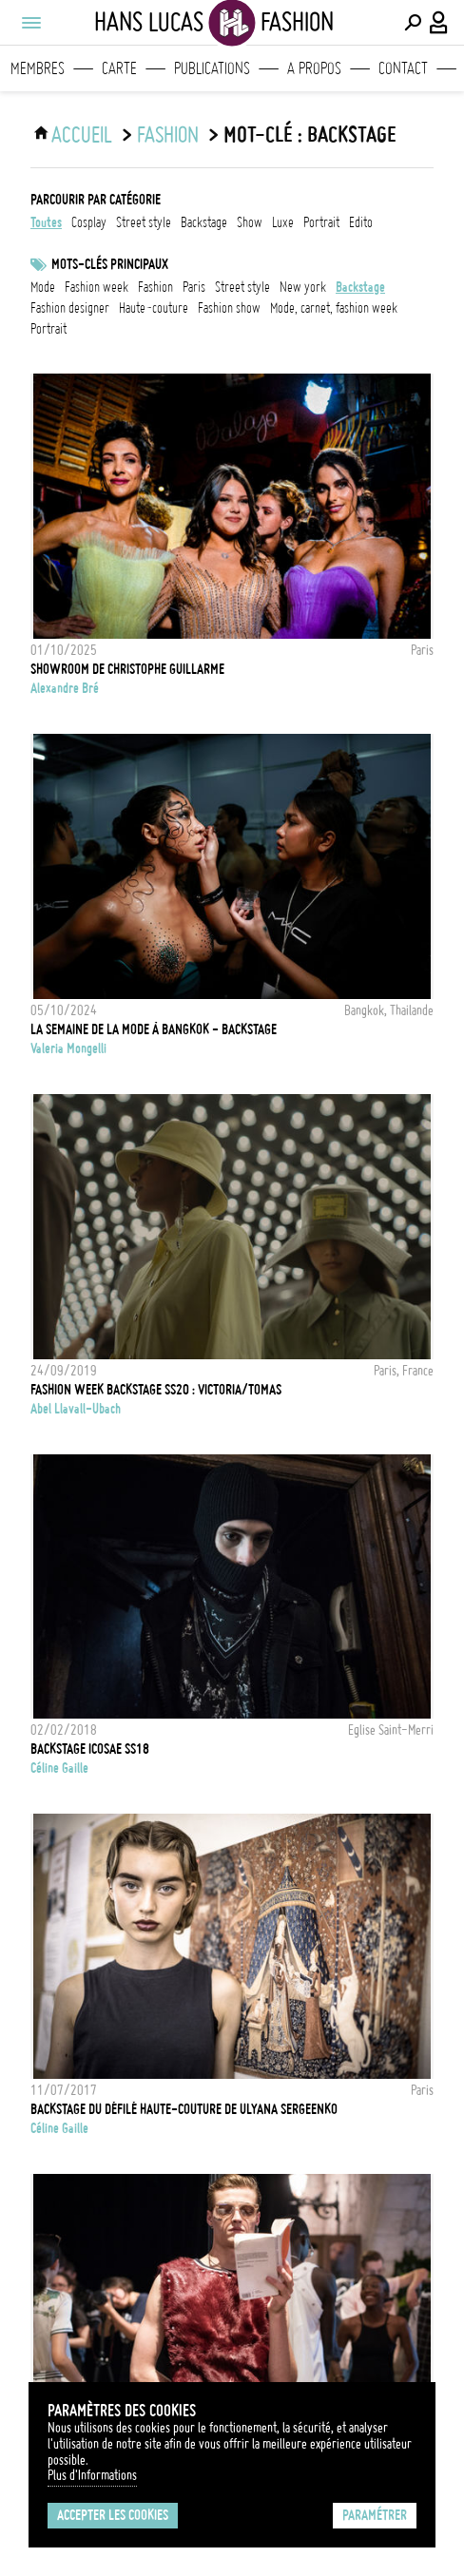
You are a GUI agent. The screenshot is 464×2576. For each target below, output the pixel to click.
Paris (194, 287)
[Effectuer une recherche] (412, 23)
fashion (155, 287)
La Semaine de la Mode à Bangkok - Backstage (153, 1029)
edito (361, 222)
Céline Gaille (59, 1768)
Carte (119, 68)
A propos (314, 68)
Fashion (168, 135)
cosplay (88, 222)
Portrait (48, 328)
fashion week (96, 287)
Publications (212, 68)
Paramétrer (374, 2515)
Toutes (46, 222)
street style (143, 222)
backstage (204, 222)
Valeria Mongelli (68, 1048)
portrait (321, 222)
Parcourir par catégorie (95, 199)
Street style (242, 287)
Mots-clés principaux (109, 264)
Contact (403, 68)
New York (303, 287)
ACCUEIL (81, 135)
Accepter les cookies (112, 2515)
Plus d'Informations (92, 2475)
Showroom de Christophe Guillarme (127, 669)
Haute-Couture (153, 308)
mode (42, 287)
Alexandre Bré (64, 688)
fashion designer (69, 308)
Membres (37, 68)
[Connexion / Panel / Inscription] (439, 23)
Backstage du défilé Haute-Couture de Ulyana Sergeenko (184, 2109)
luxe (283, 222)
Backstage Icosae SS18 (89, 1749)
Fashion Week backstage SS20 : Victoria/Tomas (155, 1389)
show (249, 222)
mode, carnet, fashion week (333, 308)
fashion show (229, 308)
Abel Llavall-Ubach (75, 1408)
